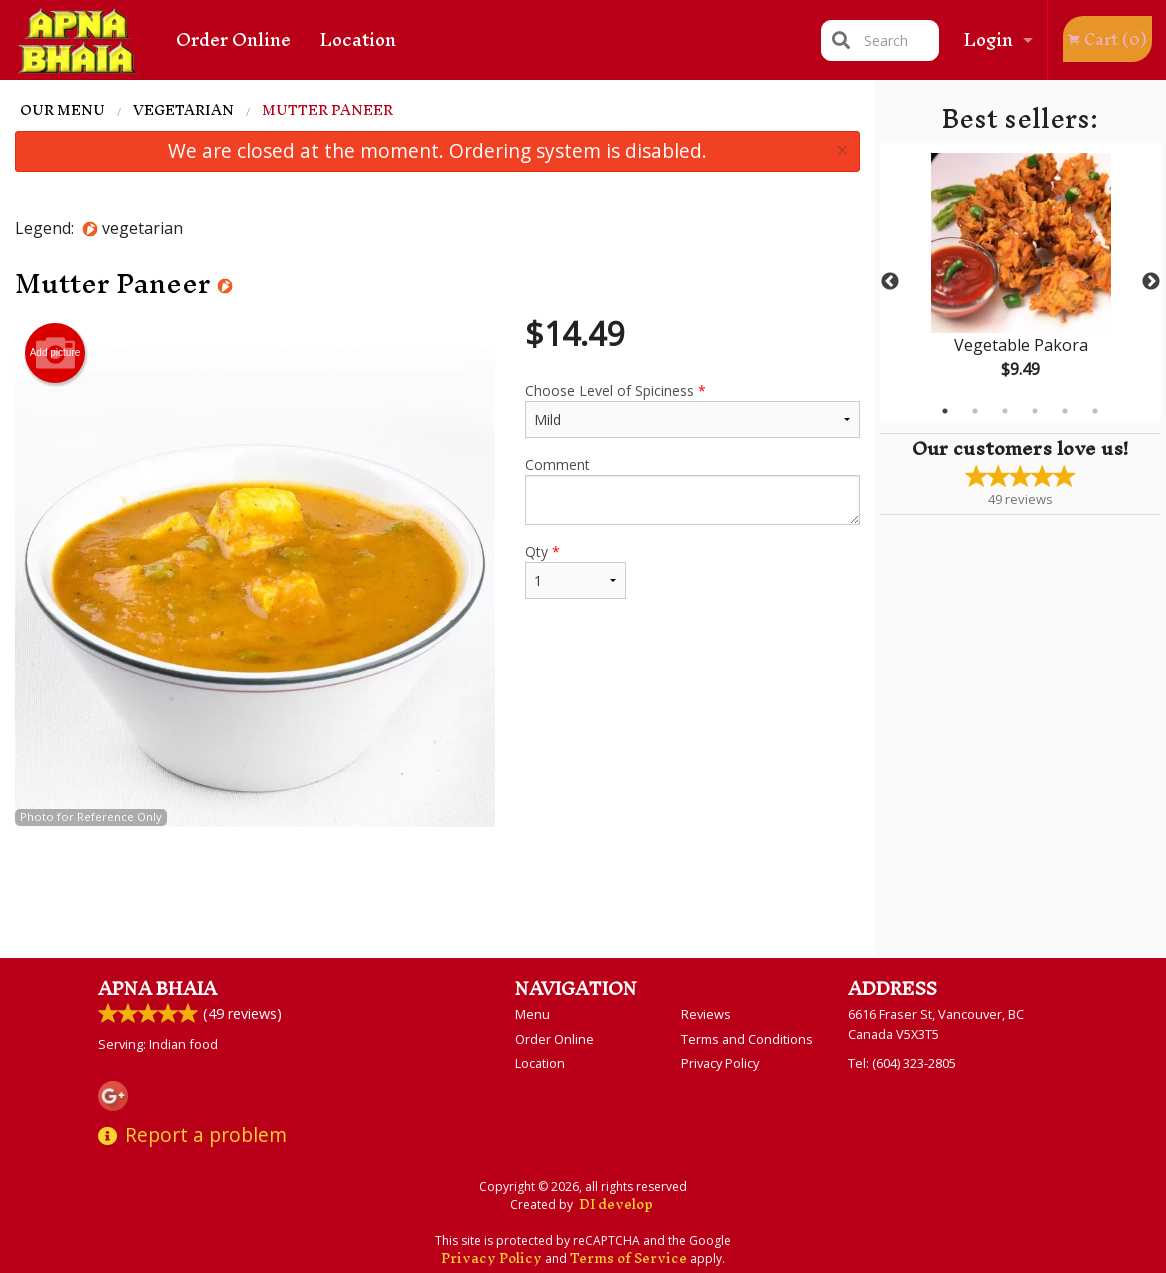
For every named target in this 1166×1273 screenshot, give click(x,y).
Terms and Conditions (747, 1039)
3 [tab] (1005, 411)
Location (358, 39)
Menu (532, 1014)
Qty (575, 570)
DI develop (616, 1204)
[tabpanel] (1021, 282)
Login (988, 39)
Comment (692, 490)
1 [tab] (945, 411)
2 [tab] (975, 411)
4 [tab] (1035, 411)
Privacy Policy (720, 1063)
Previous (890, 282)
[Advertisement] (437, 892)
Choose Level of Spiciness (692, 409)
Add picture (55, 353)
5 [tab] (1065, 411)
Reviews (706, 1014)
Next (1151, 282)
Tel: (902, 1063)
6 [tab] (1095, 411)
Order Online (233, 39)
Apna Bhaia (157, 988)
